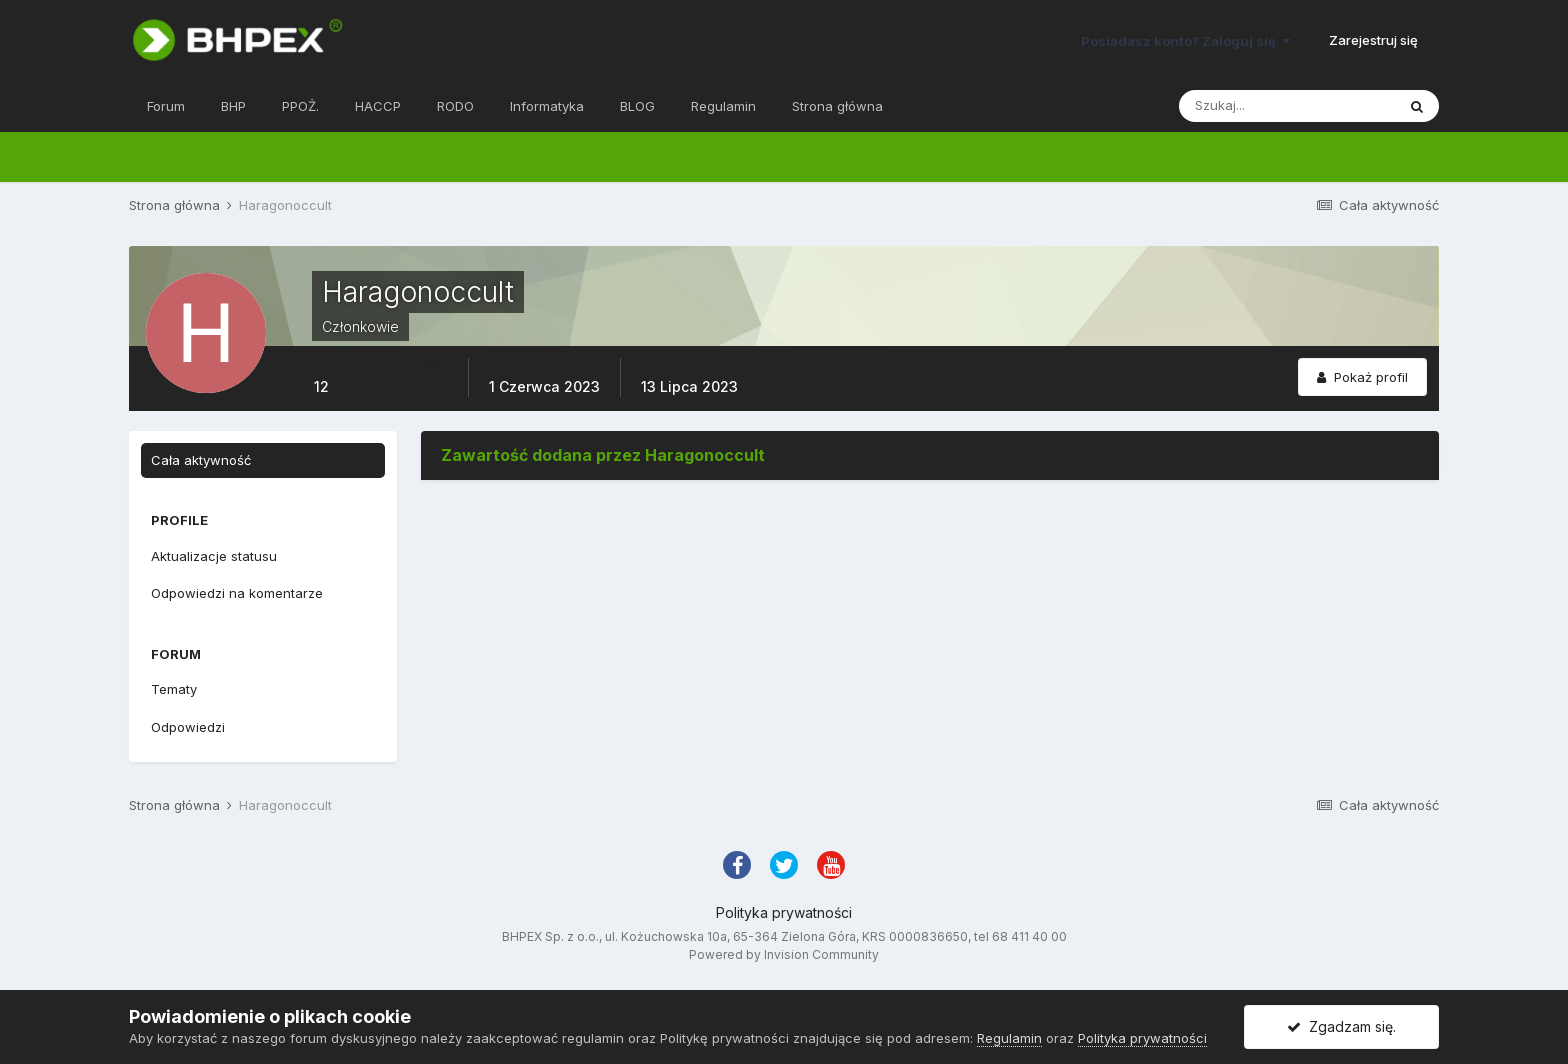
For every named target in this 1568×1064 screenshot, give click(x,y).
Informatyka (547, 106)
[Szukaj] (1287, 106)
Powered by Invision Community (784, 954)
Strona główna (837, 106)
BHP (233, 106)
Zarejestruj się (1373, 40)
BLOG (637, 106)
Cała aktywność (201, 460)
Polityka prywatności (784, 912)
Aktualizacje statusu (214, 556)
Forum (166, 106)
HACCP (378, 106)
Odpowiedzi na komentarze (237, 593)
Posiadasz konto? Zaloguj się (1185, 41)
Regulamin (723, 106)
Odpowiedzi (188, 727)
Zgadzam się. (1341, 1026)
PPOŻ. (300, 106)
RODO (455, 106)
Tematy (174, 689)
